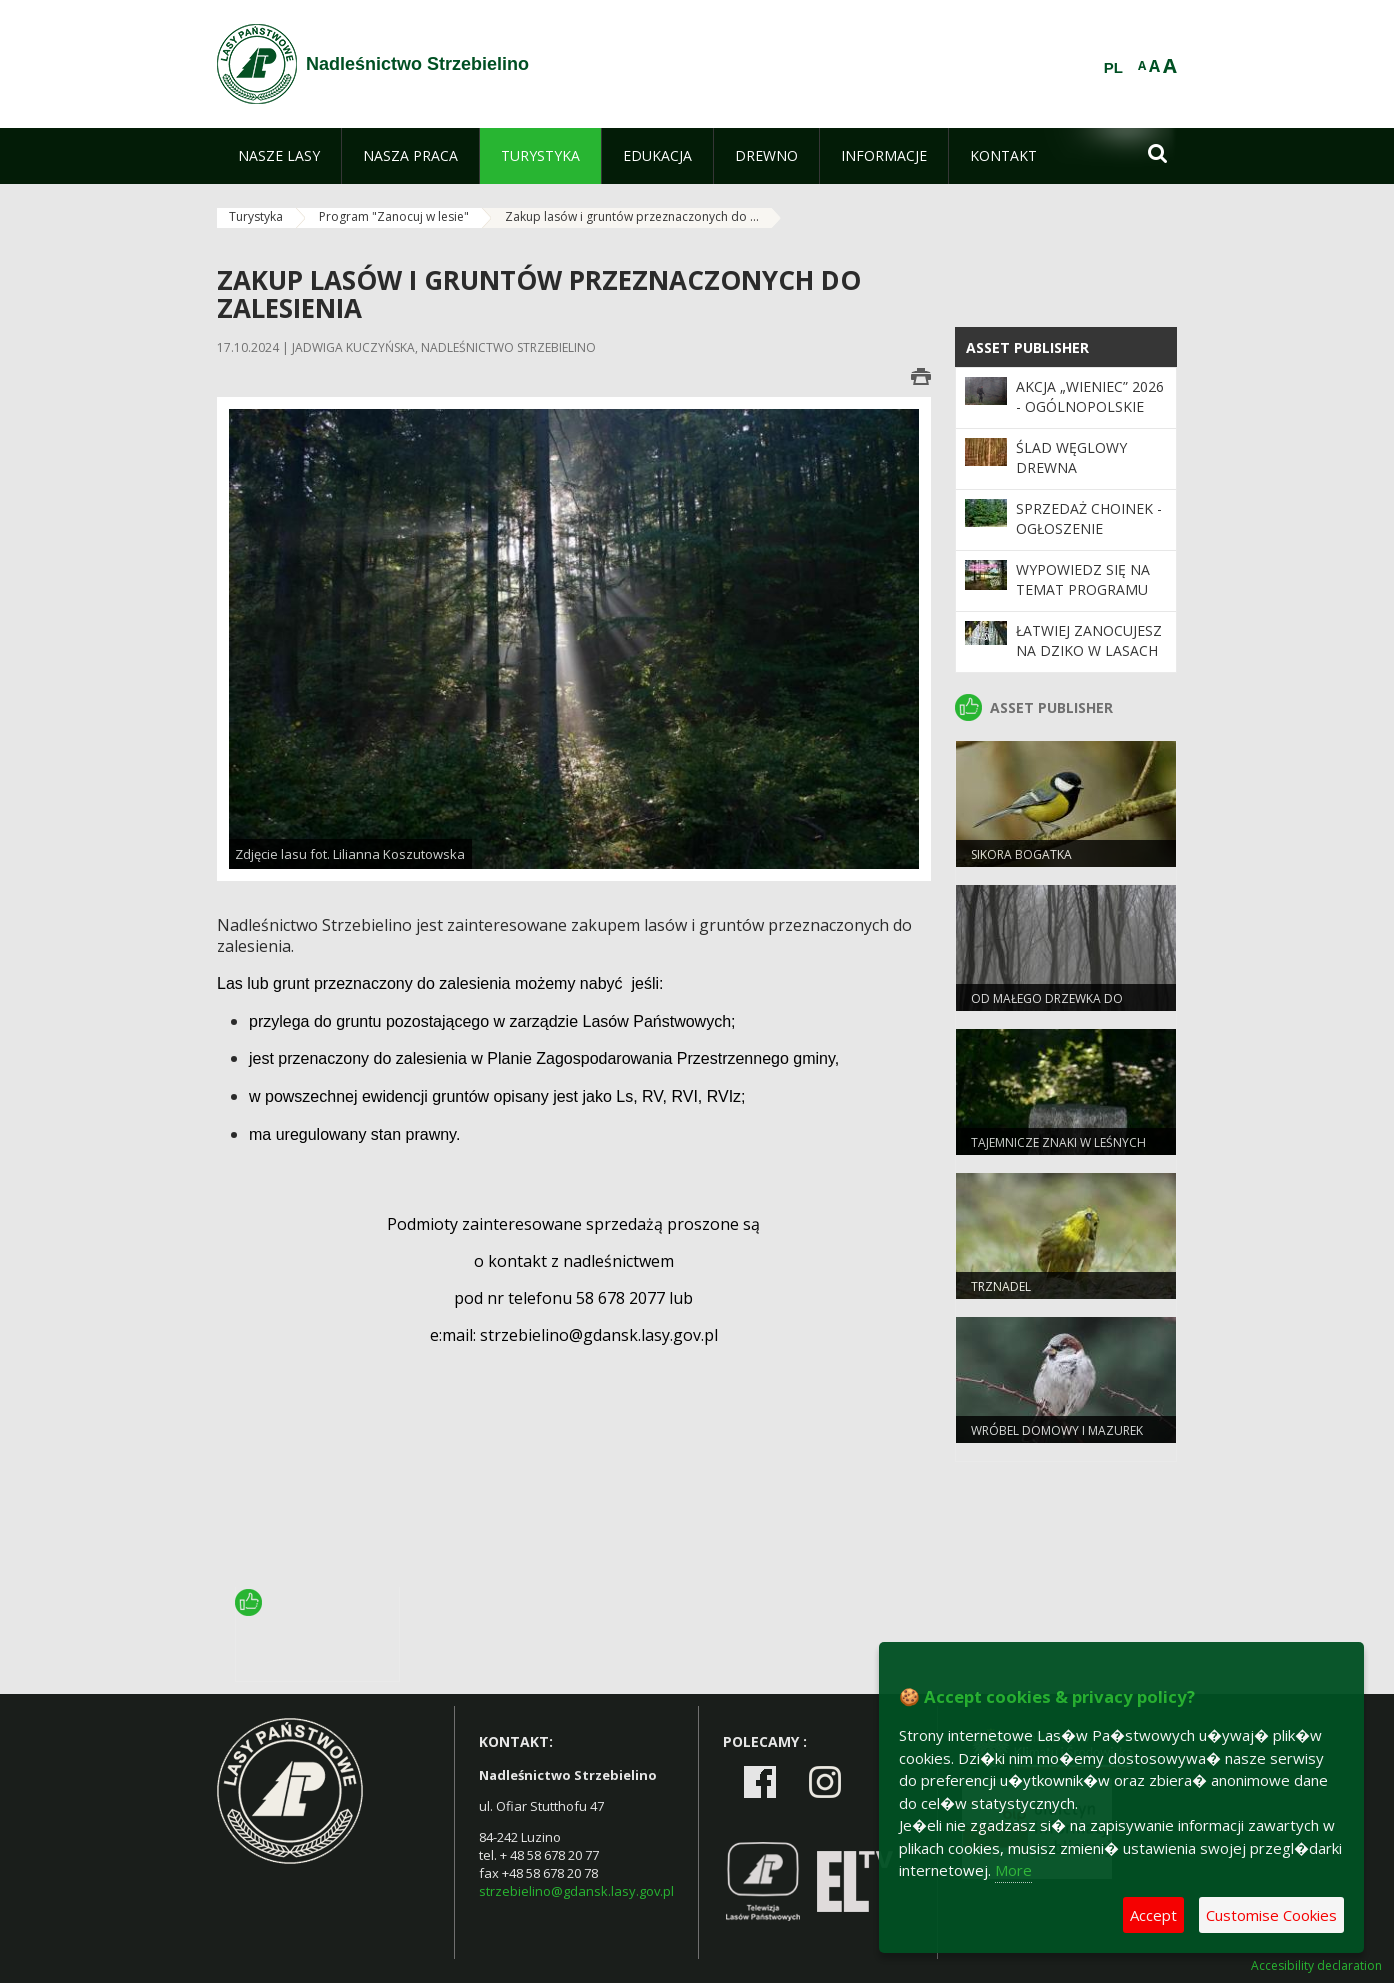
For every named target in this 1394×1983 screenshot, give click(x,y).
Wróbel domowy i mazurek (1057, 1430)
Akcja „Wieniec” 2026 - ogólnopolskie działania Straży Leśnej (1090, 417)
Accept (1153, 1915)
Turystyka (256, 216)
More (1013, 1870)
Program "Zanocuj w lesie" (394, 216)
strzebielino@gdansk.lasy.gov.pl (576, 1891)
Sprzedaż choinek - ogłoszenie (1089, 518)
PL (1113, 68)
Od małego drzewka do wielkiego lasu (1047, 1007)
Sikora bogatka (1021, 854)
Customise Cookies (1271, 1915)
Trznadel (1001, 1286)
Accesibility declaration (1316, 1966)
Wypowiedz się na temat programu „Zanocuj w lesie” (1083, 590)
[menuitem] (279, 156)
